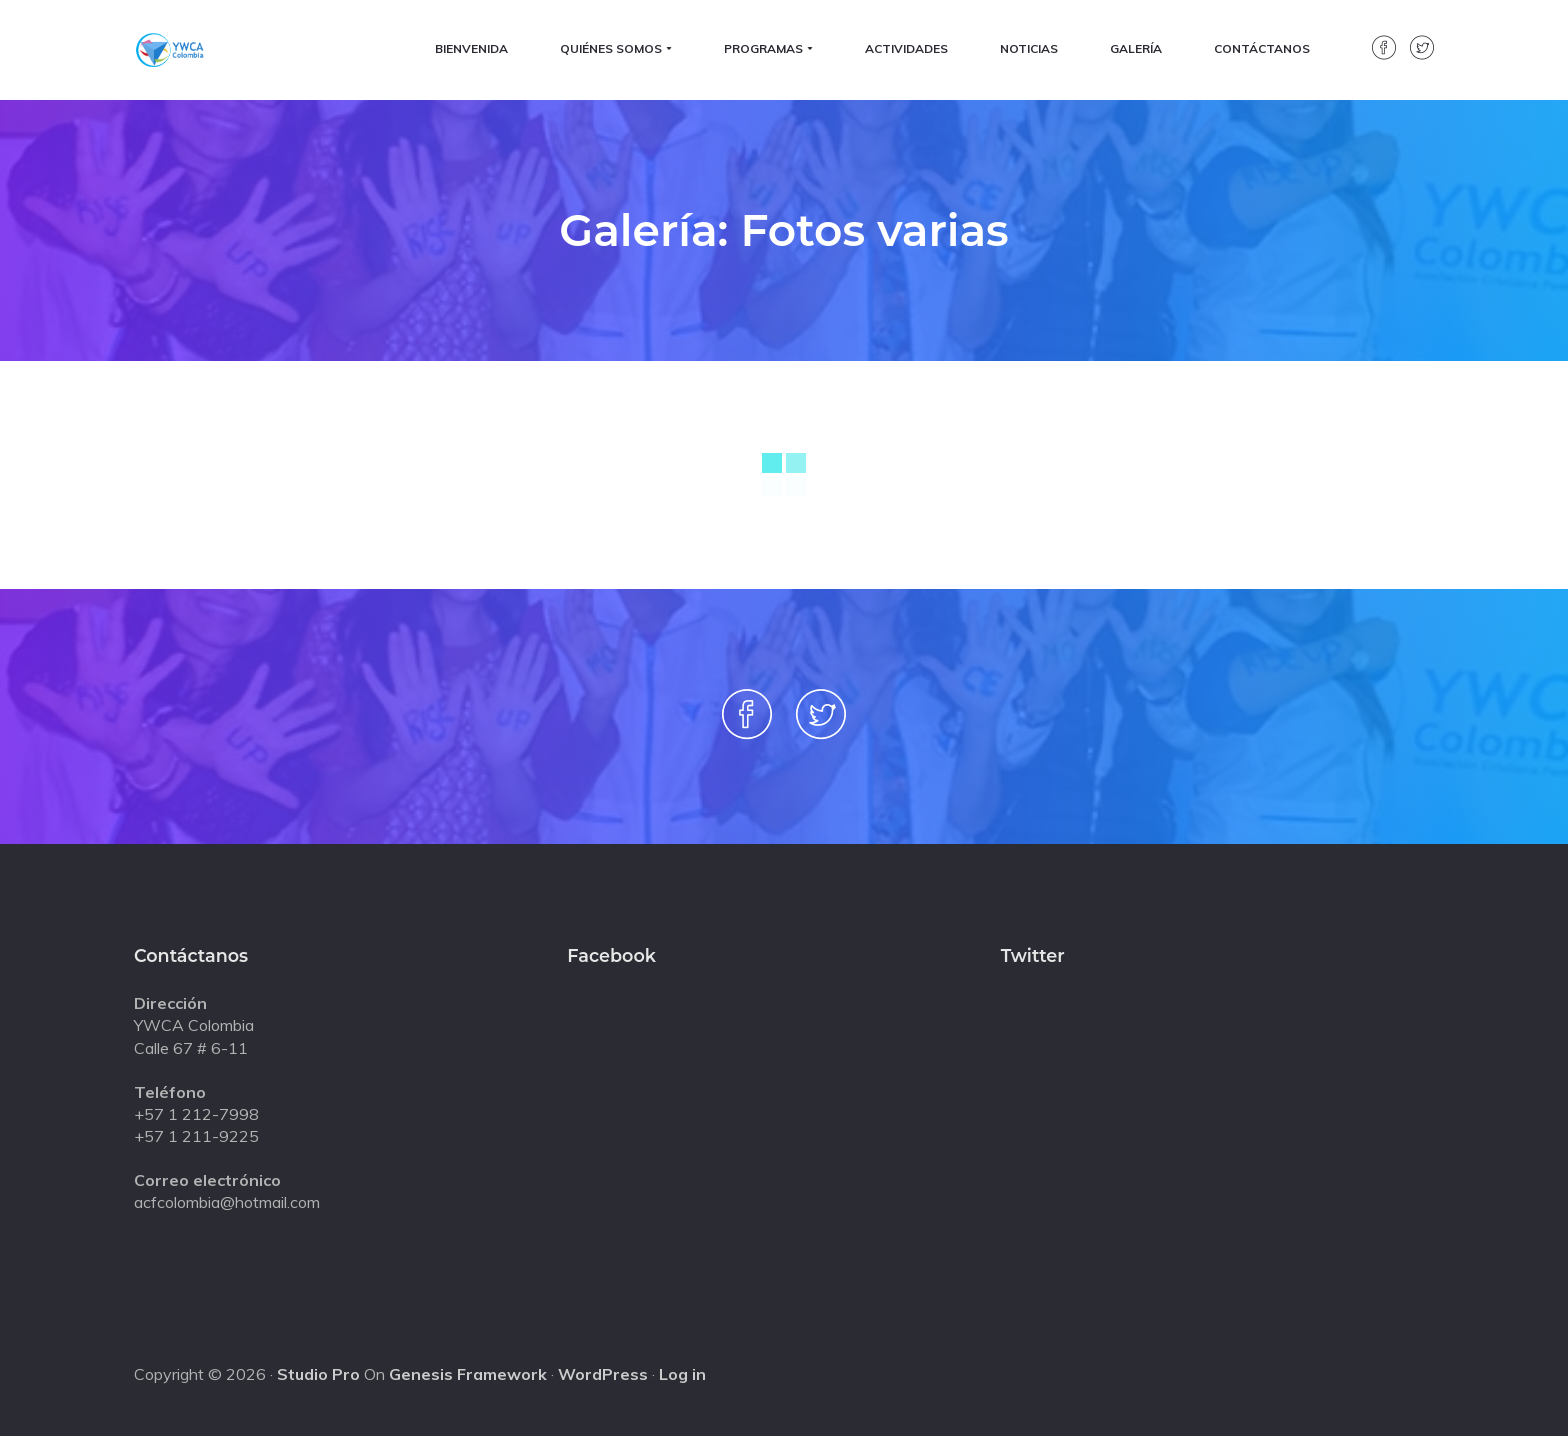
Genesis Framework (468, 1374)
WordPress (603, 1374)
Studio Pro (318, 1374)
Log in (682, 1374)
